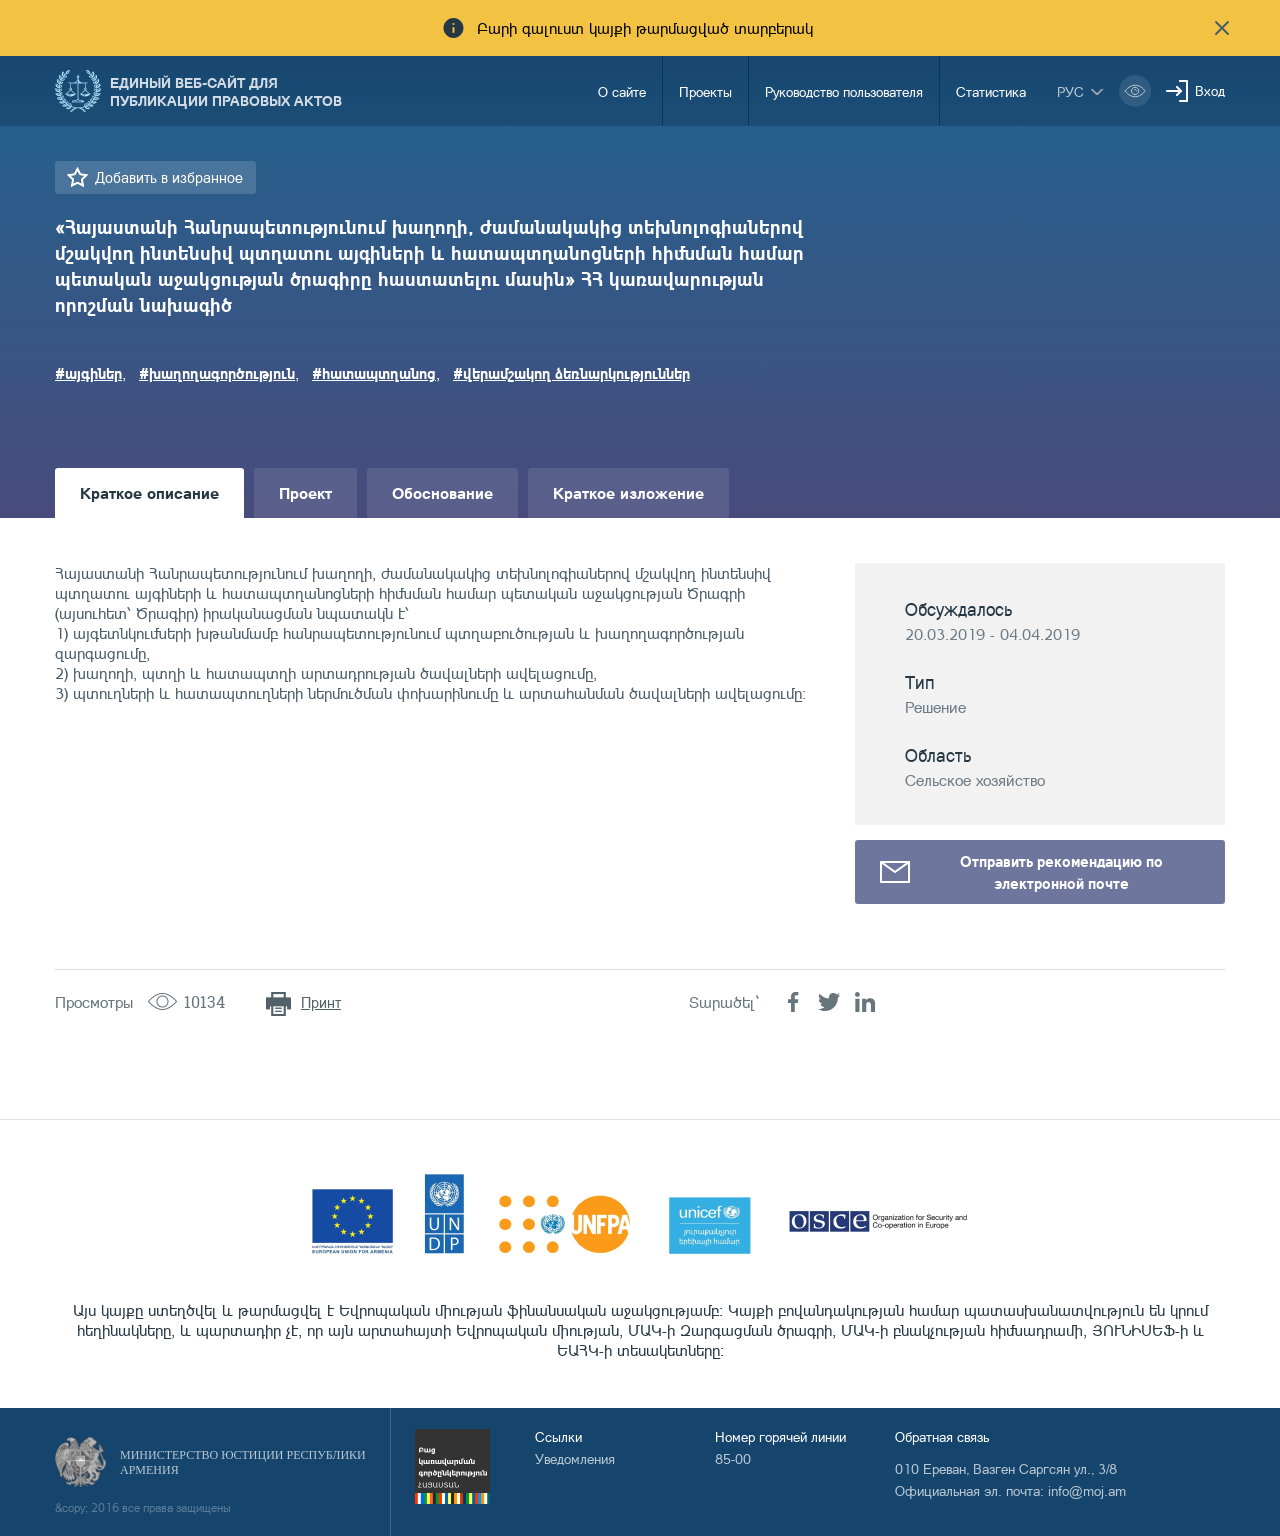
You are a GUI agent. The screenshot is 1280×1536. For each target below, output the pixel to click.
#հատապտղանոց (374, 373)
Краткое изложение (628, 492)
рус (1070, 91)
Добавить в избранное (169, 177)
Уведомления (575, 1458)
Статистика (991, 91)
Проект (305, 492)
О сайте (622, 91)
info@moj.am (1087, 1490)
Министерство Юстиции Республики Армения (243, 1462)
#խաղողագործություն (217, 373)
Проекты (705, 91)
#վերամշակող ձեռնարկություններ (571, 373)
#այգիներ (88, 373)
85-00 (733, 1458)
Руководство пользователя (844, 91)
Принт (321, 1002)
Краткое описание (149, 492)
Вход (1210, 90)
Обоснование (442, 492)
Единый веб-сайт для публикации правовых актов (226, 91)
